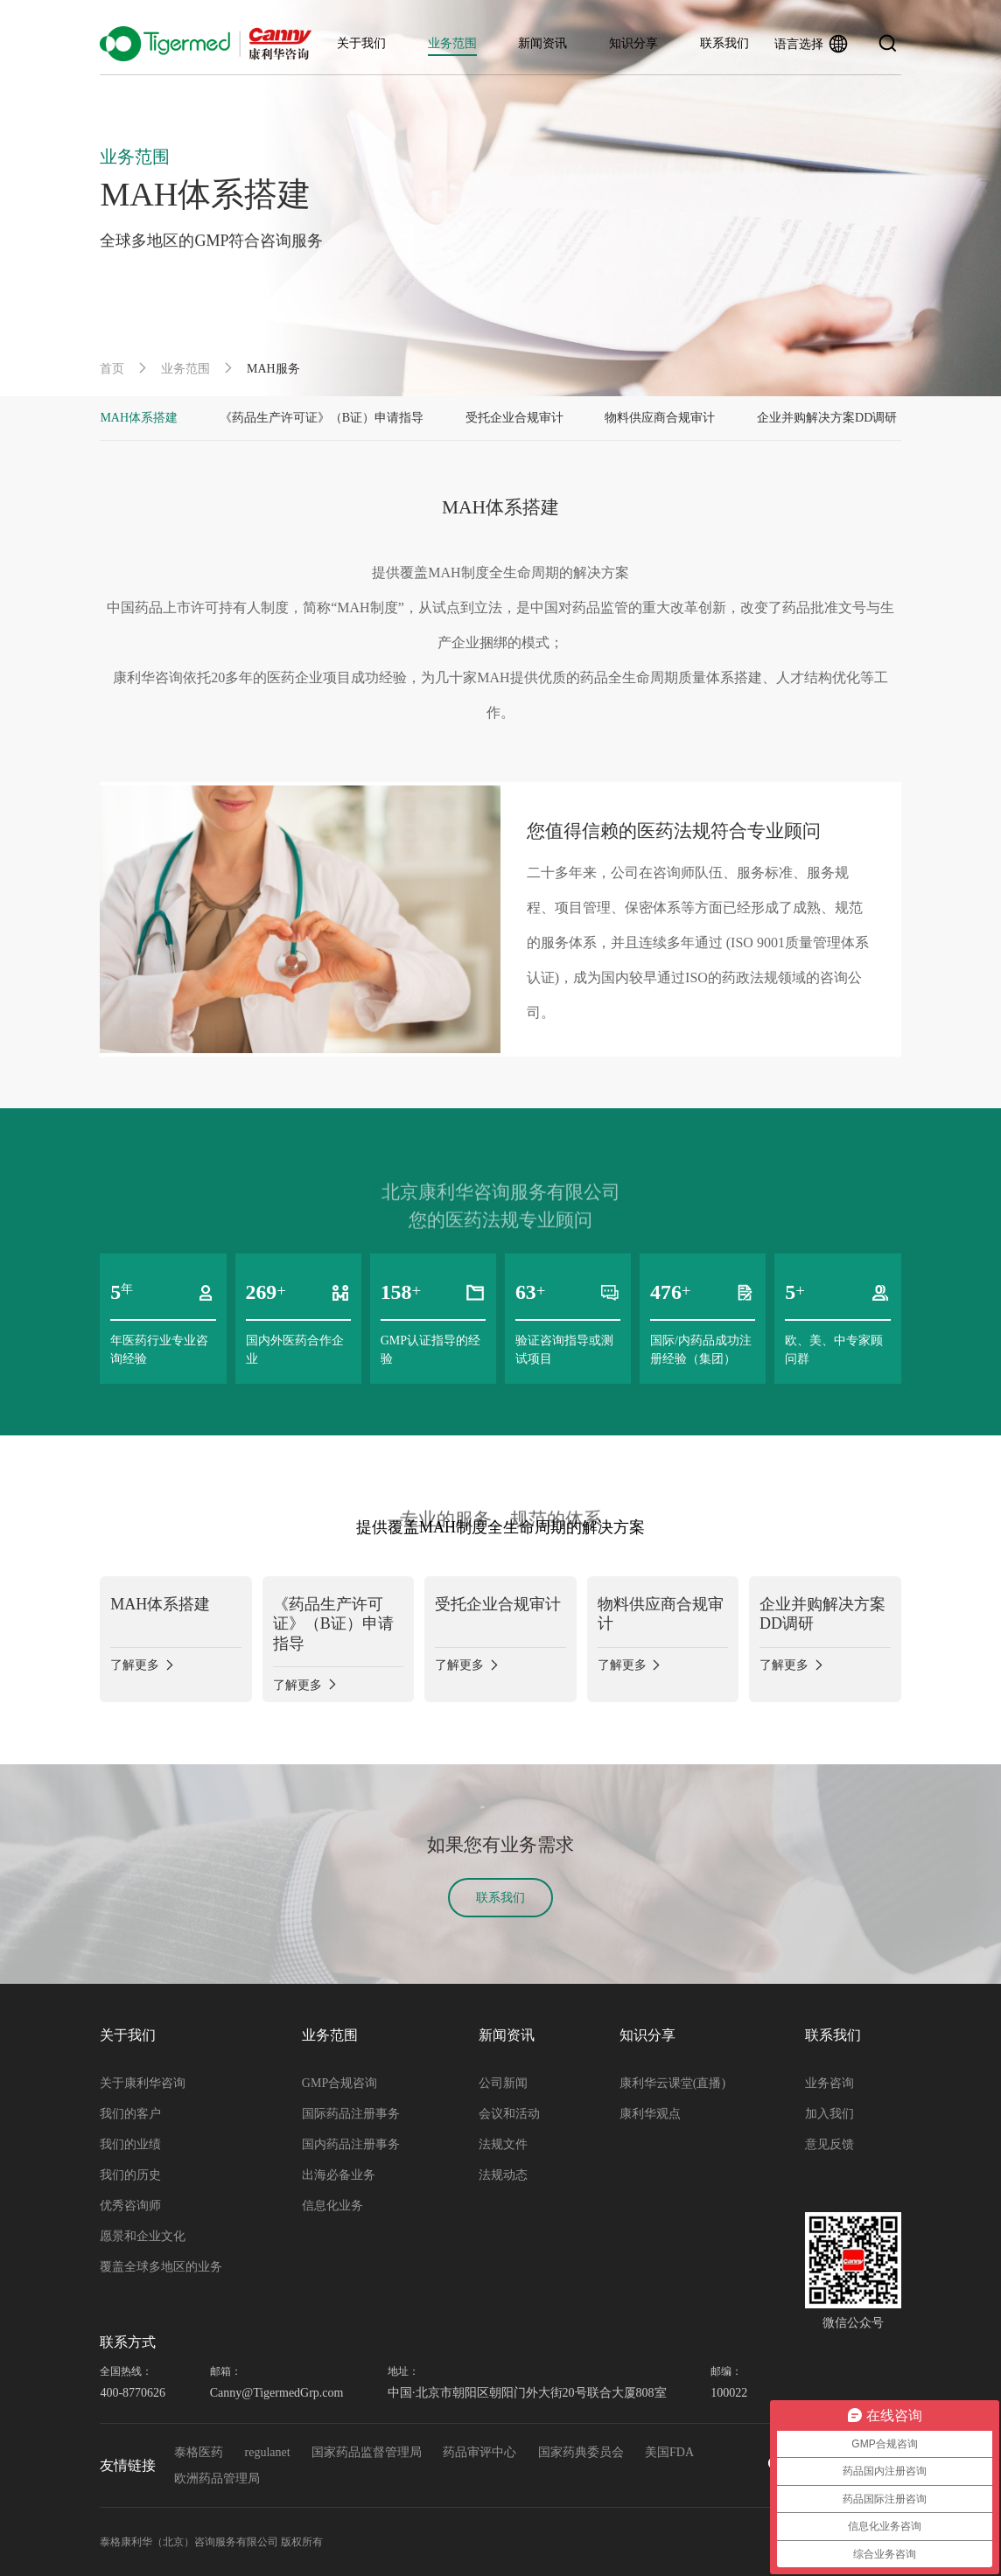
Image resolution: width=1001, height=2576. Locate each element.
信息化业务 (332, 2205)
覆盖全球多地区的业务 (161, 2266)
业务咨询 (829, 2083)
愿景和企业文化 (143, 2236)
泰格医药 (198, 2452)
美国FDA (669, 2452)
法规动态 (503, 2175)
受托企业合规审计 (515, 417)
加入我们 (829, 2113)
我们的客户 (130, 2113)
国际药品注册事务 (351, 2113)
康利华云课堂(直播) (672, 2083)
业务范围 (452, 43)
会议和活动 (509, 2113)
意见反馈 (829, 2144)
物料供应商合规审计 (660, 417)
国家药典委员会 (581, 2452)
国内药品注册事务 (351, 2144)
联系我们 (724, 43)
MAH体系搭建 (139, 417)
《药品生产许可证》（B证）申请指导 (322, 417)
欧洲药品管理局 (217, 2478)
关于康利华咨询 (143, 2083)
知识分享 (633, 43)
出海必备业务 (338, 2175)
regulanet (267, 2452)
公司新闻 (503, 2083)
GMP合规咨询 (339, 2083)
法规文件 (503, 2144)
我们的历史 (130, 2175)
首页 (112, 368)
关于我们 (361, 43)
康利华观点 (650, 2113)
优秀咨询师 (130, 2205)
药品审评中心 (479, 2452)
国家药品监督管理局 (367, 2452)
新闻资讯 (542, 43)
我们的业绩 (130, 2144)
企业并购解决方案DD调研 (827, 417)
